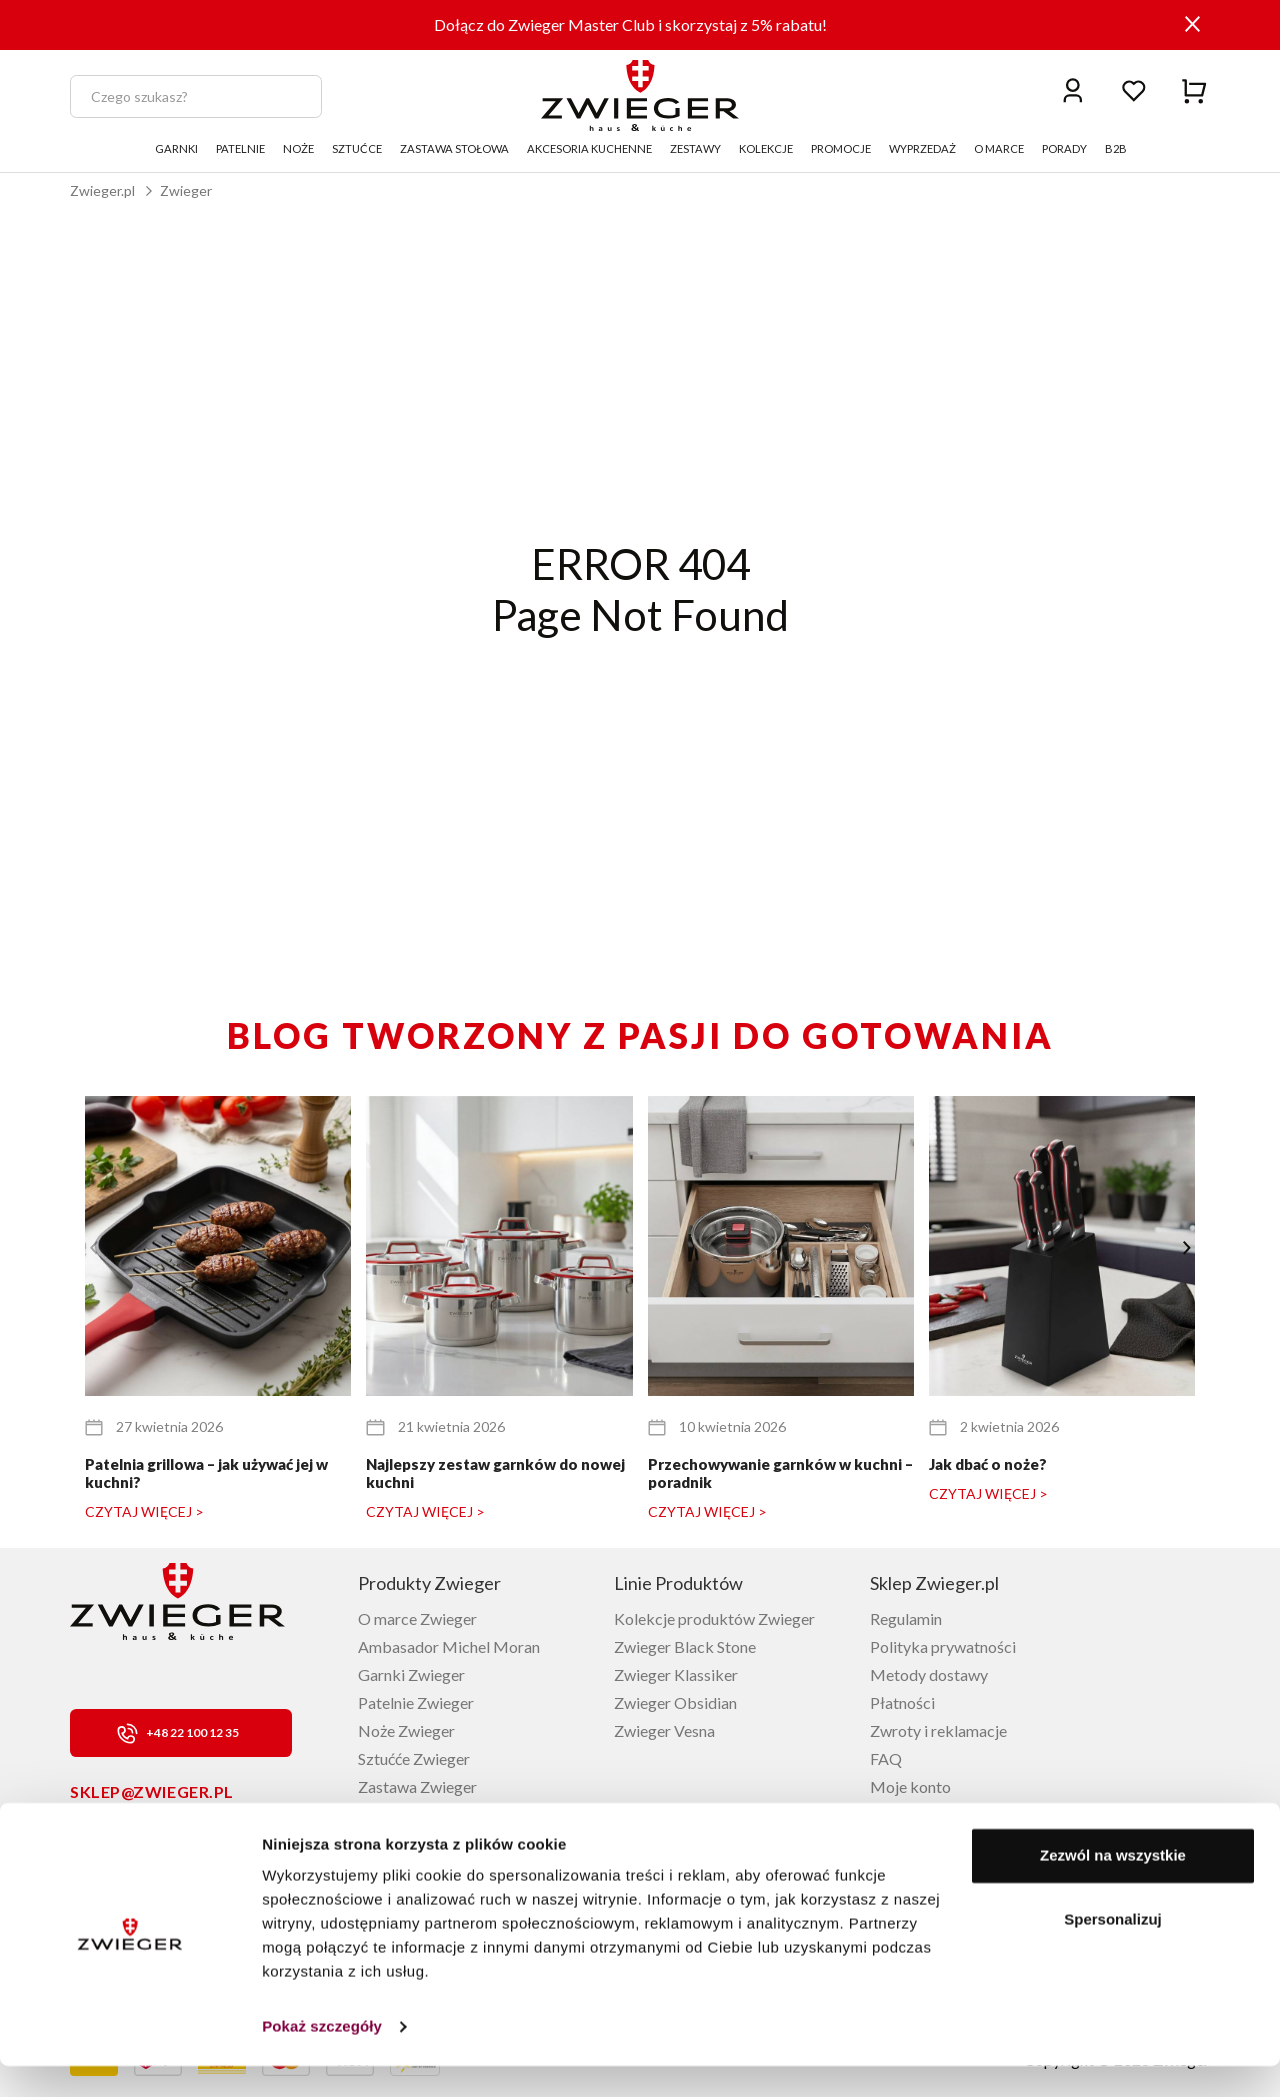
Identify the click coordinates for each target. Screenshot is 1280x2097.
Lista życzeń (912, 1814)
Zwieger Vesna (664, 1730)
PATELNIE (240, 148)
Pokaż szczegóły (322, 2057)
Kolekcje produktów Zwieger (714, 1618)
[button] (1186, 1248)
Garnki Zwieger (411, 1674)
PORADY (1064, 148)
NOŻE (298, 148)
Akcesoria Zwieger (423, 1814)
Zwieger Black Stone (685, 1646)
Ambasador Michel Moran (449, 1646)
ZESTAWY (695, 148)
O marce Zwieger (417, 1618)
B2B (1116, 148)
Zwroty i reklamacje (938, 1730)
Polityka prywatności (943, 1646)
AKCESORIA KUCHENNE (589, 148)
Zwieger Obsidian (675, 1702)
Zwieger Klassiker (676, 1674)
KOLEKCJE (766, 148)
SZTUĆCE (357, 148)
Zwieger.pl (102, 190)
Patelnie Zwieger (416, 1702)
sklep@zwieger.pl (152, 1791)
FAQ (886, 1758)
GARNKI (176, 148)
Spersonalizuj (1113, 1949)
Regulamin (906, 1618)
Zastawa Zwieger (417, 1786)
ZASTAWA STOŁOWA (454, 148)
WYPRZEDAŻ (922, 148)
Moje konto (910, 1786)
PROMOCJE (841, 148)
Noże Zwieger (406, 1730)
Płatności (902, 1702)
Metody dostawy (929, 1674)
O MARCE (999, 148)
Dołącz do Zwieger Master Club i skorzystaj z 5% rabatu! (630, 24)
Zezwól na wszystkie (1113, 1886)
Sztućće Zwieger (414, 1758)
